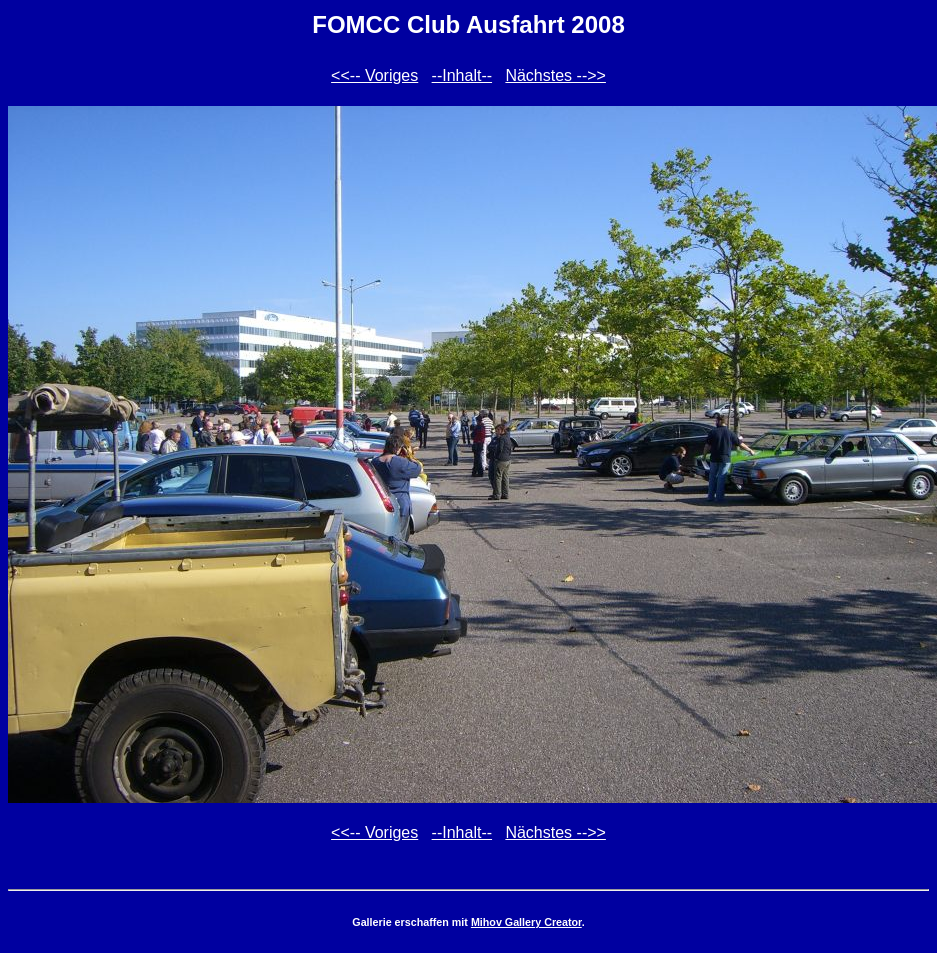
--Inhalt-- (462, 75)
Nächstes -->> (555, 75)
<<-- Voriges (374, 75)
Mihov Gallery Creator (526, 922)
